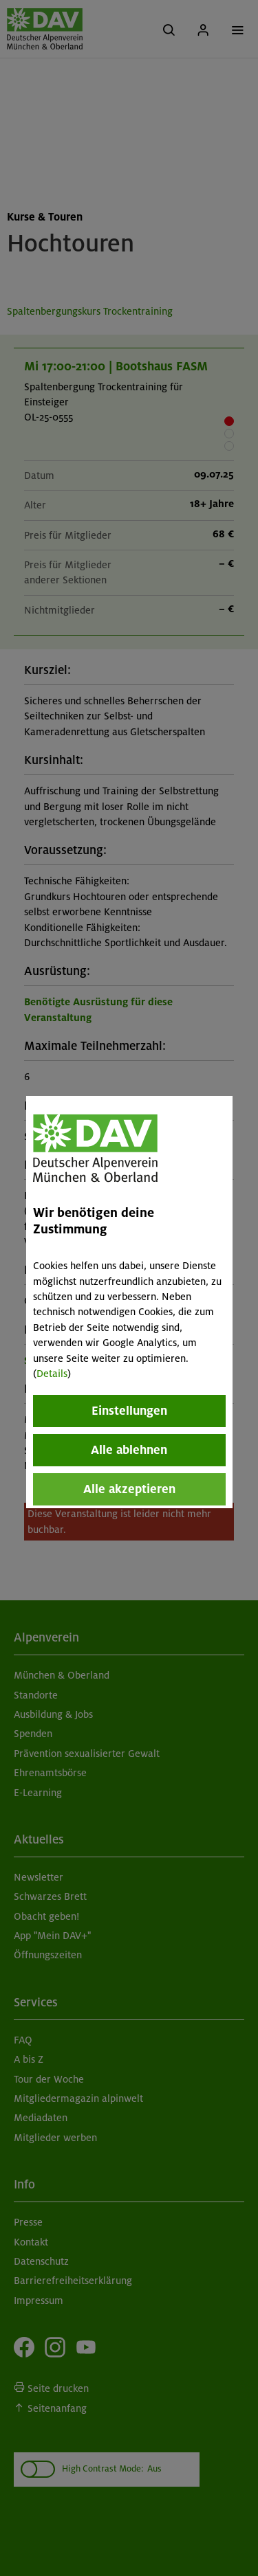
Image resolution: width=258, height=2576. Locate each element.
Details (51, 1373)
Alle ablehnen (129, 1449)
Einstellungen (129, 1410)
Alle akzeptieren (129, 1489)
